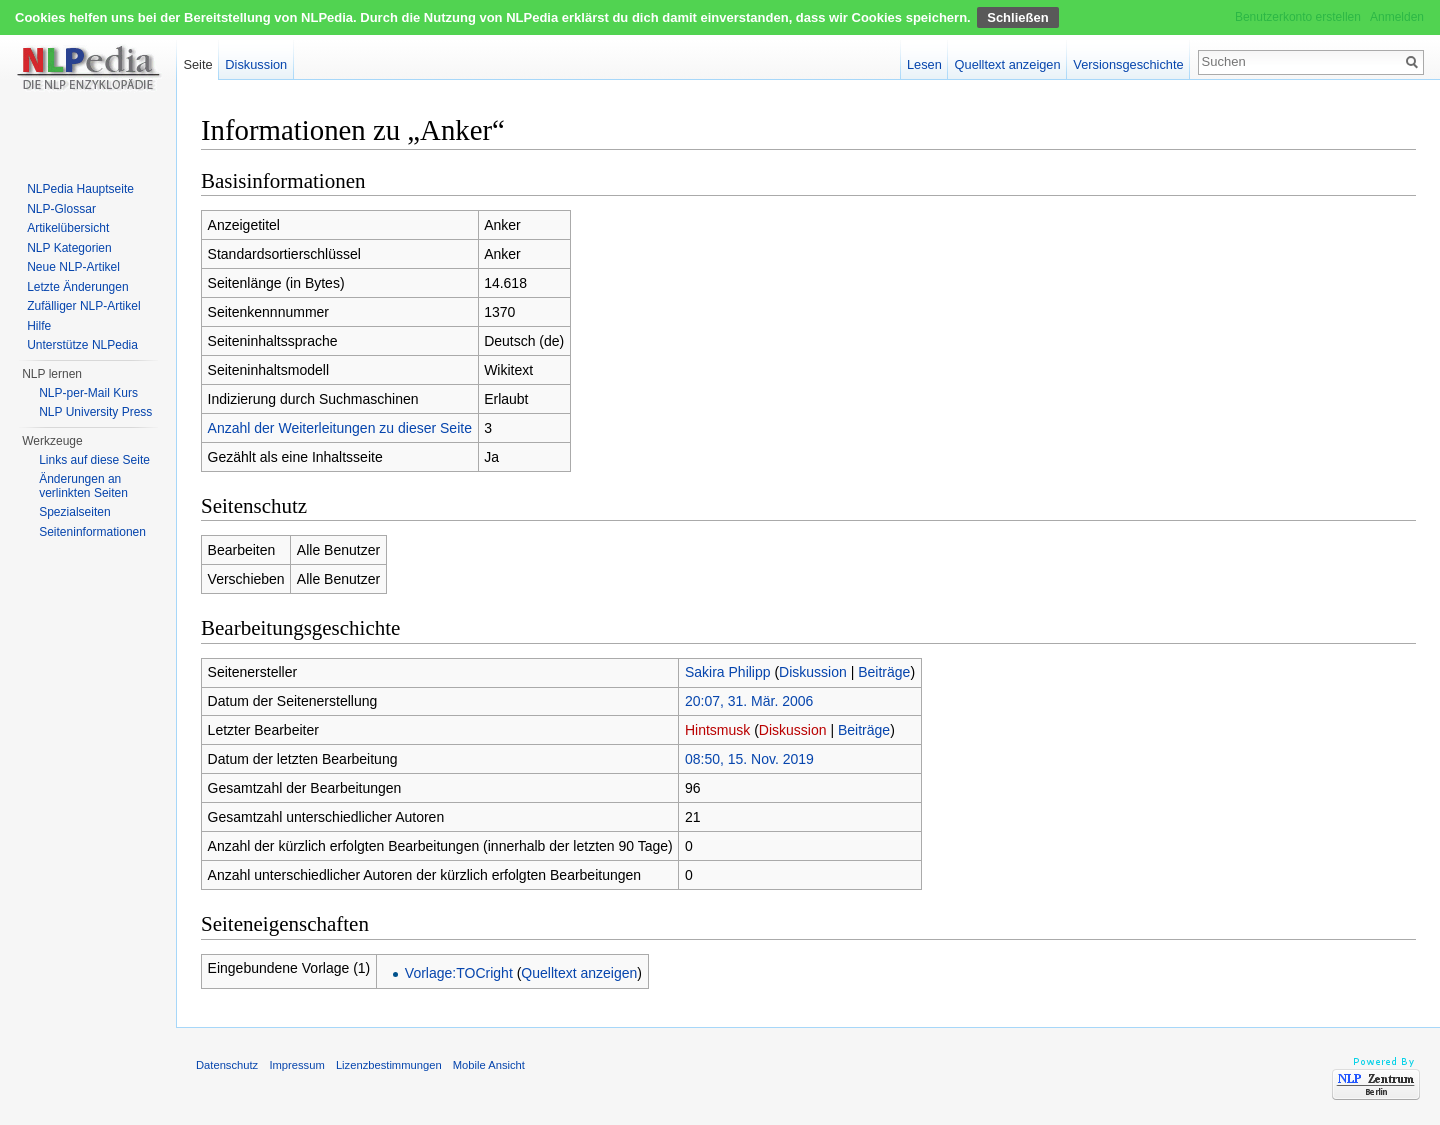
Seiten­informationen (92, 532)
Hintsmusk (717, 730)
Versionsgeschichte (1128, 64)
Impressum (296, 1065)
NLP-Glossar (61, 209)
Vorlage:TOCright (459, 973)
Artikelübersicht (68, 228)
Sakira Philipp (728, 672)
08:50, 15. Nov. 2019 (749, 759)
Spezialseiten (74, 512)
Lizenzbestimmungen (389, 1065)
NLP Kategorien (69, 248)
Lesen (924, 64)
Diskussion (813, 672)
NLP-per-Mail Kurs (88, 393)
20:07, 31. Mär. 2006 (749, 701)
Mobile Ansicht (489, 1065)
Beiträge (884, 672)
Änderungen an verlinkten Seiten (83, 486)
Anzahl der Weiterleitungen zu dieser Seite (340, 428)
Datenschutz (227, 1065)
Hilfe (39, 326)
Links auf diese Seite (94, 460)
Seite (197, 64)
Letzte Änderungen (77, 287)
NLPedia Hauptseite (80, 189)
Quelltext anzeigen (579, 973)
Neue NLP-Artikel (73, 267)
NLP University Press (95, 412)
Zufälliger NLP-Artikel (83, 306)
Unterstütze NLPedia (82, 345)
